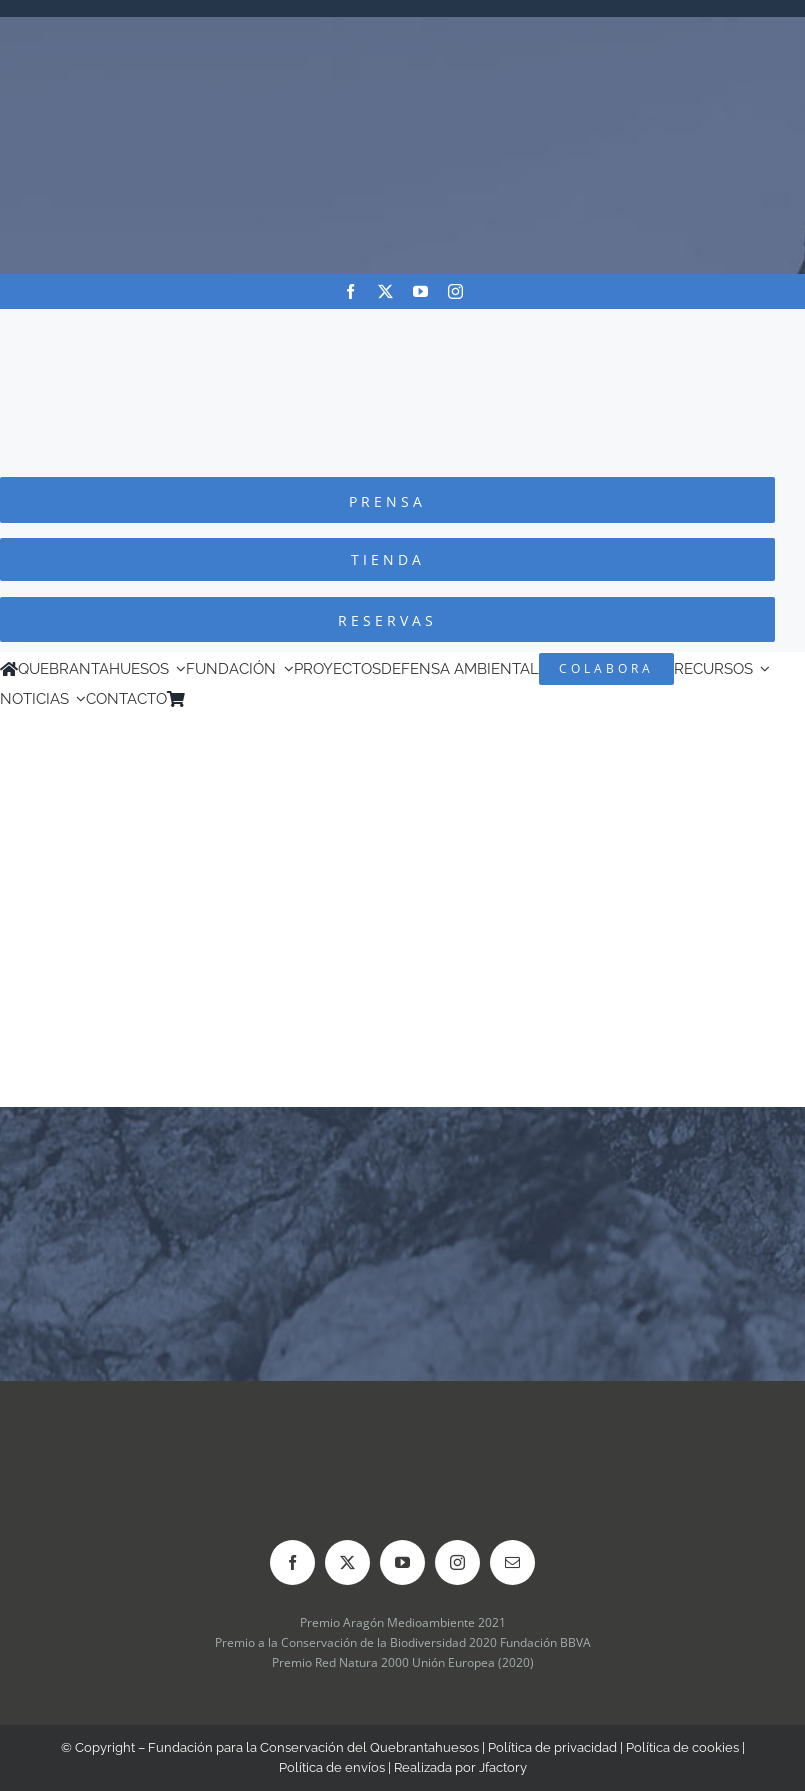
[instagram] (455, 291)
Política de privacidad (552, 1747)
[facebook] (350, 291)
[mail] (512, 1562)
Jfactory (503, 1767)
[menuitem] (223, 699)
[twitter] (385, 291)
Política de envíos (332, 1767)
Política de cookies (682, 1747)
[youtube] (420, 291)
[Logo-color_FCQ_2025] (403, 327)
